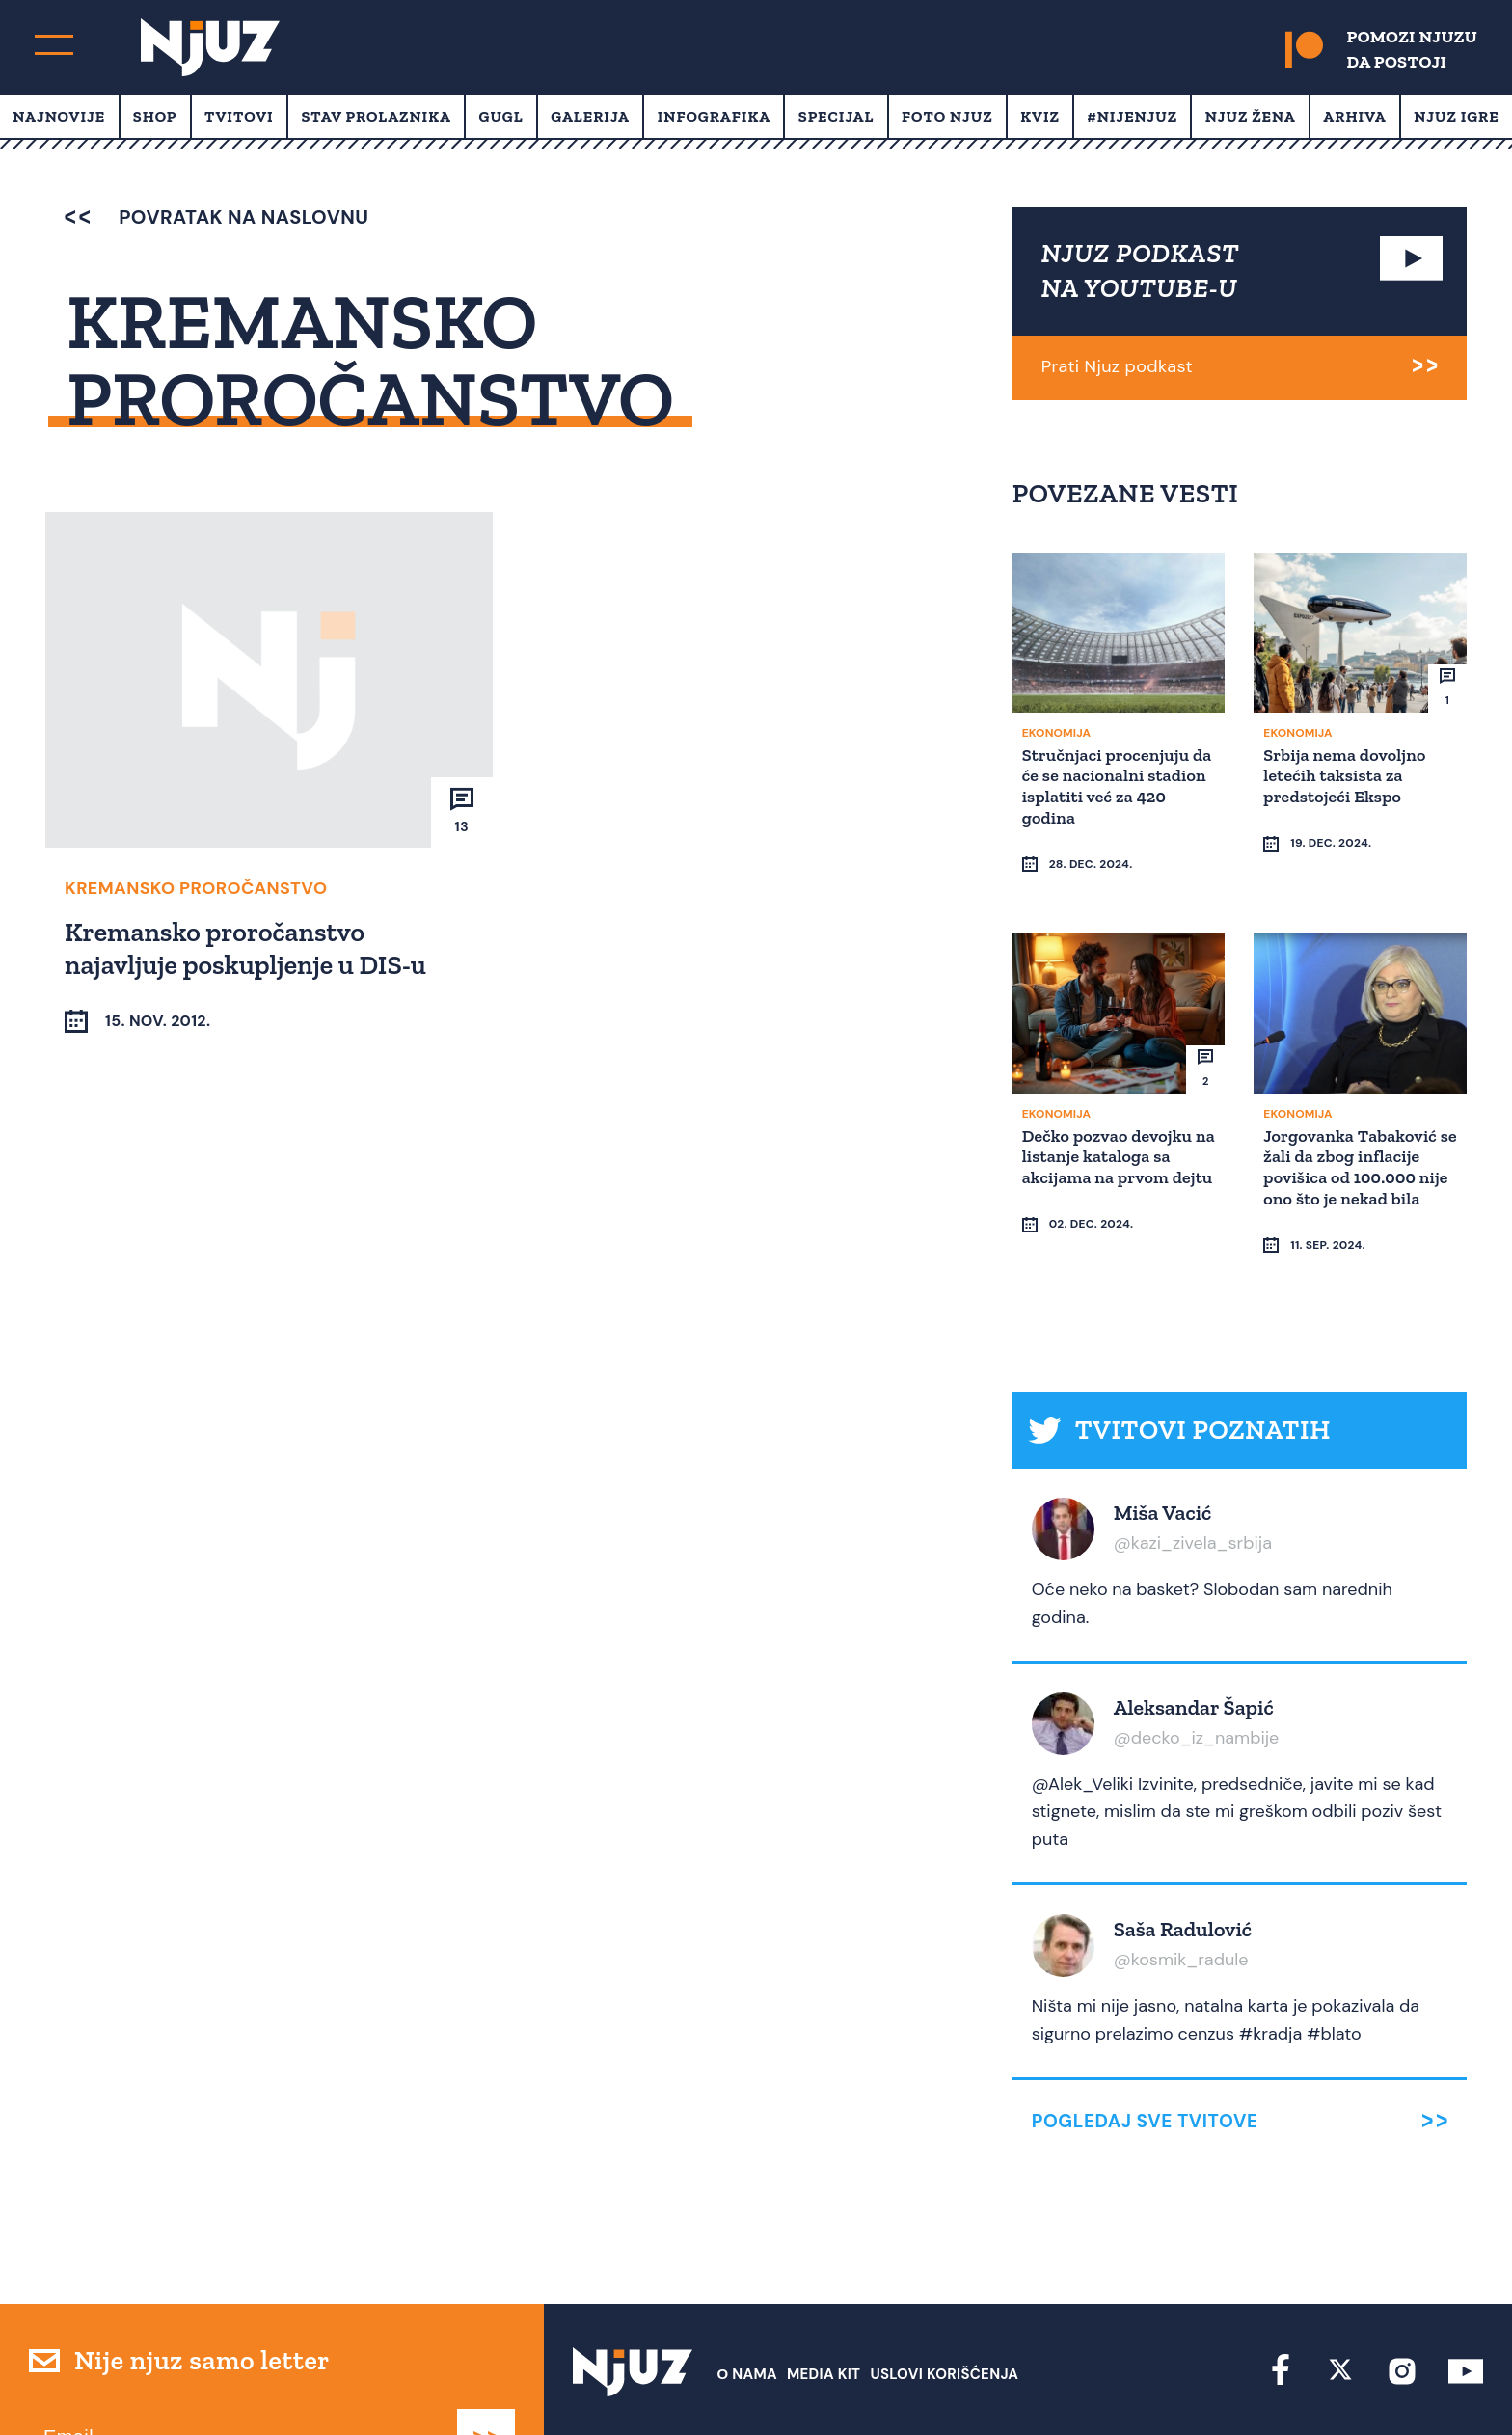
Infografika (714, 116)
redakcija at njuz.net (837, 2384)
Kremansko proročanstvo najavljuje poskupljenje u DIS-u (248, 947)
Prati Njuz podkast (1117, 366)
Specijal (836, 116)
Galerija (590, 116)
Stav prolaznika (376, 116)
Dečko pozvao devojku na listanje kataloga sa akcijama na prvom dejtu (1111, 1129)
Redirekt (1450, 2384)
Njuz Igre (1456, 116)
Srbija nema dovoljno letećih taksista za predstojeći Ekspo (1347, 774)
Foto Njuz (947, 116)
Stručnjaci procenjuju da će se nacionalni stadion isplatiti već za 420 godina (1112, 784)
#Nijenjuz (1133, 116)
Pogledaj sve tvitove (1145, 2047)
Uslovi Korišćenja (944, 2300)
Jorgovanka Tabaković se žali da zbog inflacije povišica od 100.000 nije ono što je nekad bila (1358, 1129)
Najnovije (59, 116)
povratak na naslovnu (216, 217)
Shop (155, 116)
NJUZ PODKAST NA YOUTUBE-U (1140, 270)
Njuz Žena (1250, 116)
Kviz (1040, 116)
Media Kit (823, 2300)
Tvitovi (239, 116)
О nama (746, 2300)
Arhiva (1354, 116)
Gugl (501, 116)
